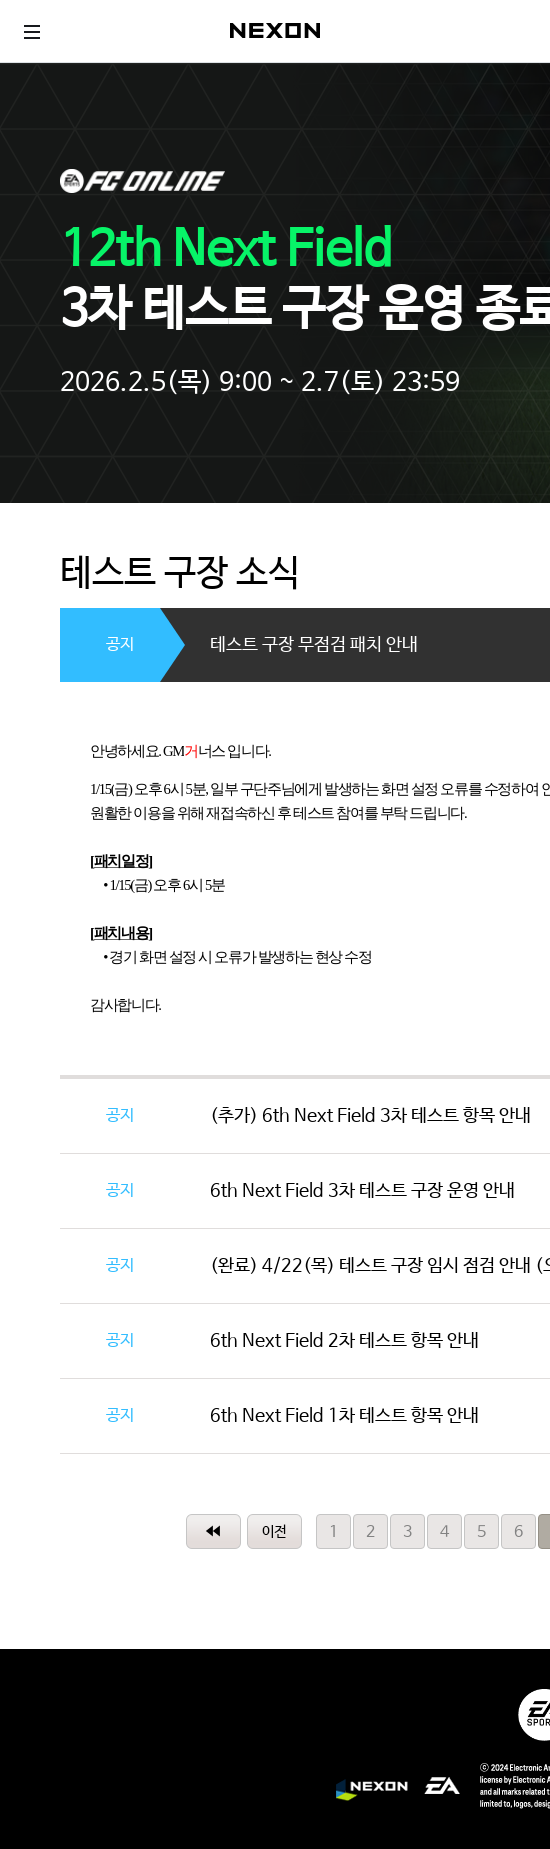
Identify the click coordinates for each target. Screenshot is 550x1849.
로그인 (515, 31)
